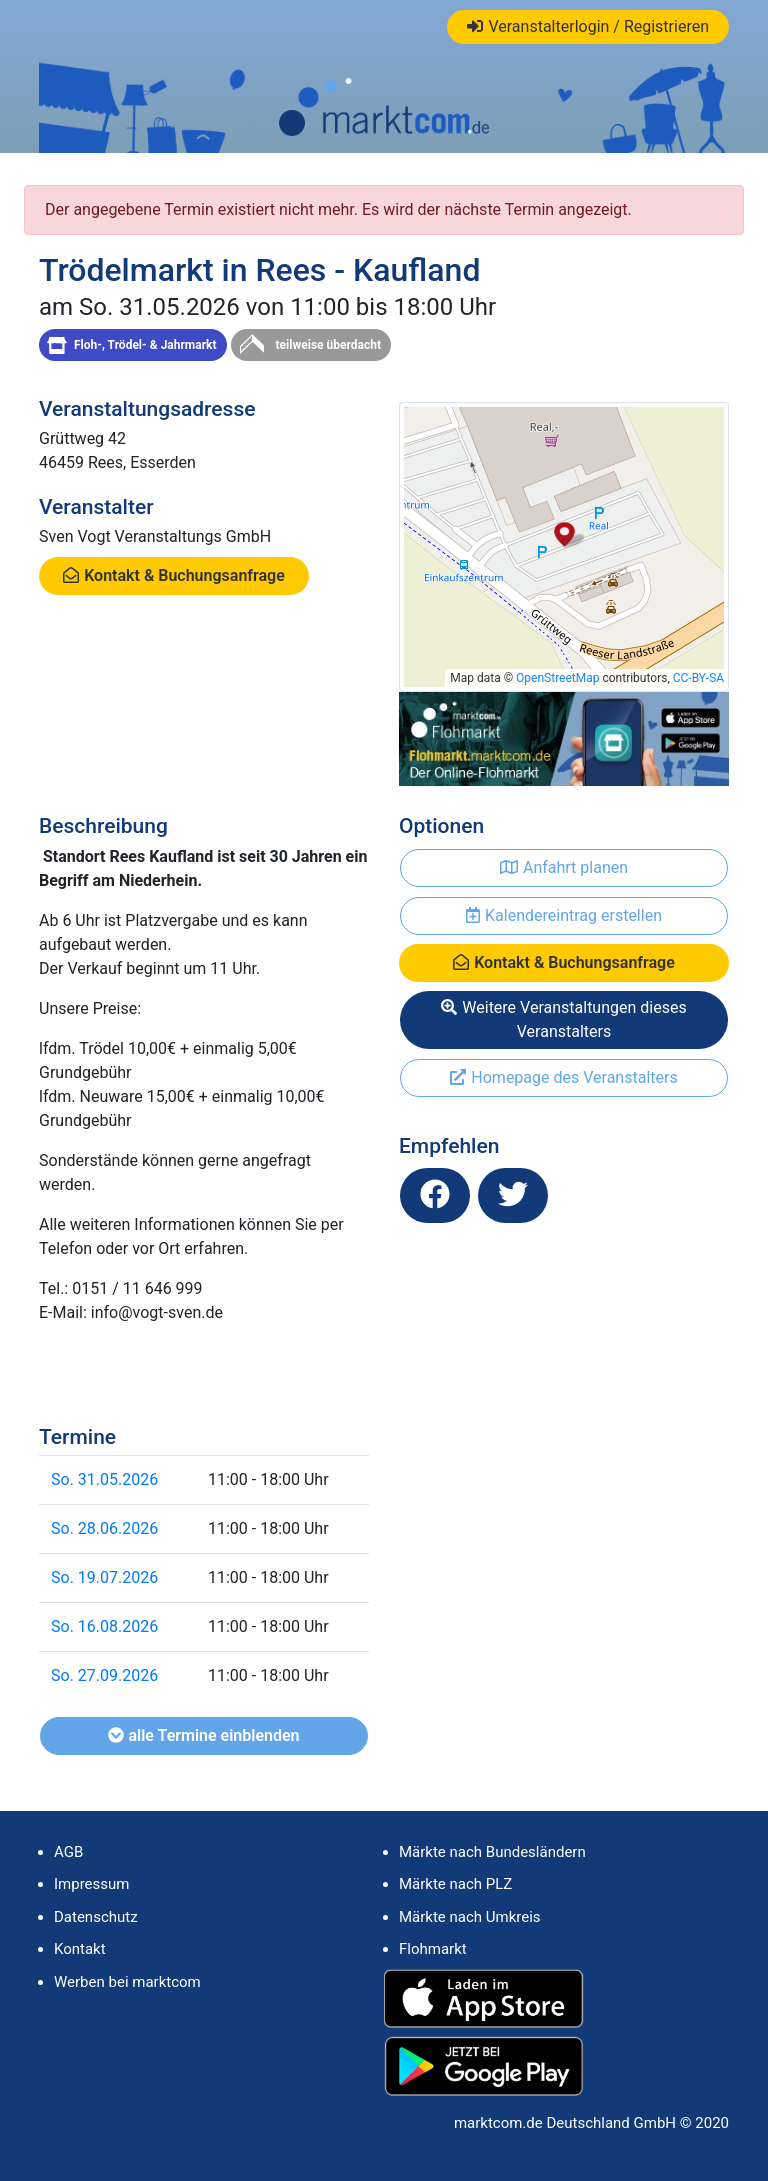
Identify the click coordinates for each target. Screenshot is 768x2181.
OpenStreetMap (557, 678)
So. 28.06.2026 (104, 1528)
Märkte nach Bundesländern (492, 1852)
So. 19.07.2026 (104, 1577)
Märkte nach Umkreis (470, 1917)
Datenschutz (96, 1917)
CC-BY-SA (698, 678)
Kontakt (80, 1949)
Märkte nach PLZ (455, 1884)
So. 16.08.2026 (104, 1626)
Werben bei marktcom (127, 1982)
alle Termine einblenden (203, 1735)
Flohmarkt (433, 1949)
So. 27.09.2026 (104, 1675)
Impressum (91, 1884)
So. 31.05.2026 (104, 1479)
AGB (68, 1852)
